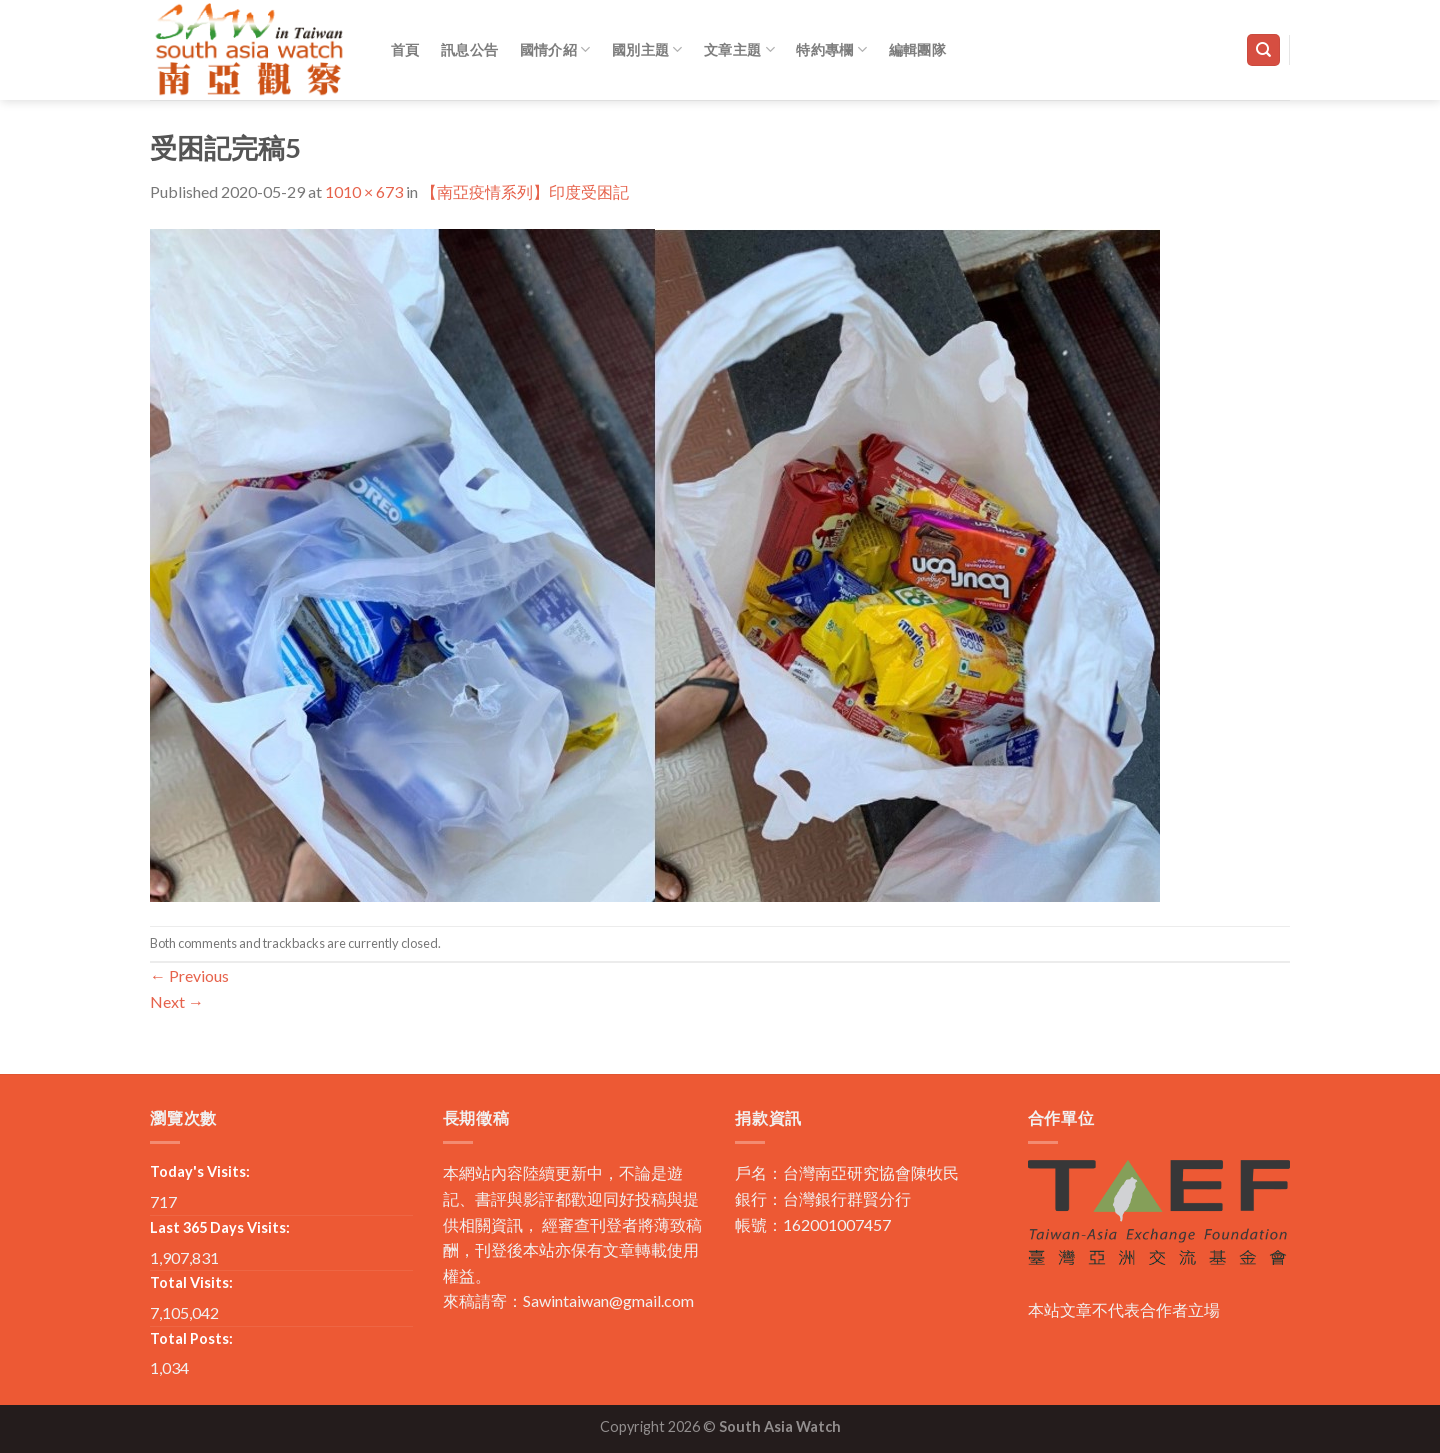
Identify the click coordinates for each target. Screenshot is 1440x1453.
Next (177, 1001)
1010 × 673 (364, 191)
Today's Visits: (200, 1171)
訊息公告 (469, 49)
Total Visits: (191, 1282)
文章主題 (739, 49)
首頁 (405, 49)
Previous (189, 975)
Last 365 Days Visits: (220, 1227)
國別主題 (647, 49)
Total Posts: (191, 1338)
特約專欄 (831, 49)
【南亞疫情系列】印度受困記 (525, 191)
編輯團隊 (917, 49)
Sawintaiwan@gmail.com (608, 1300)
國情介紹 (555, 49)
